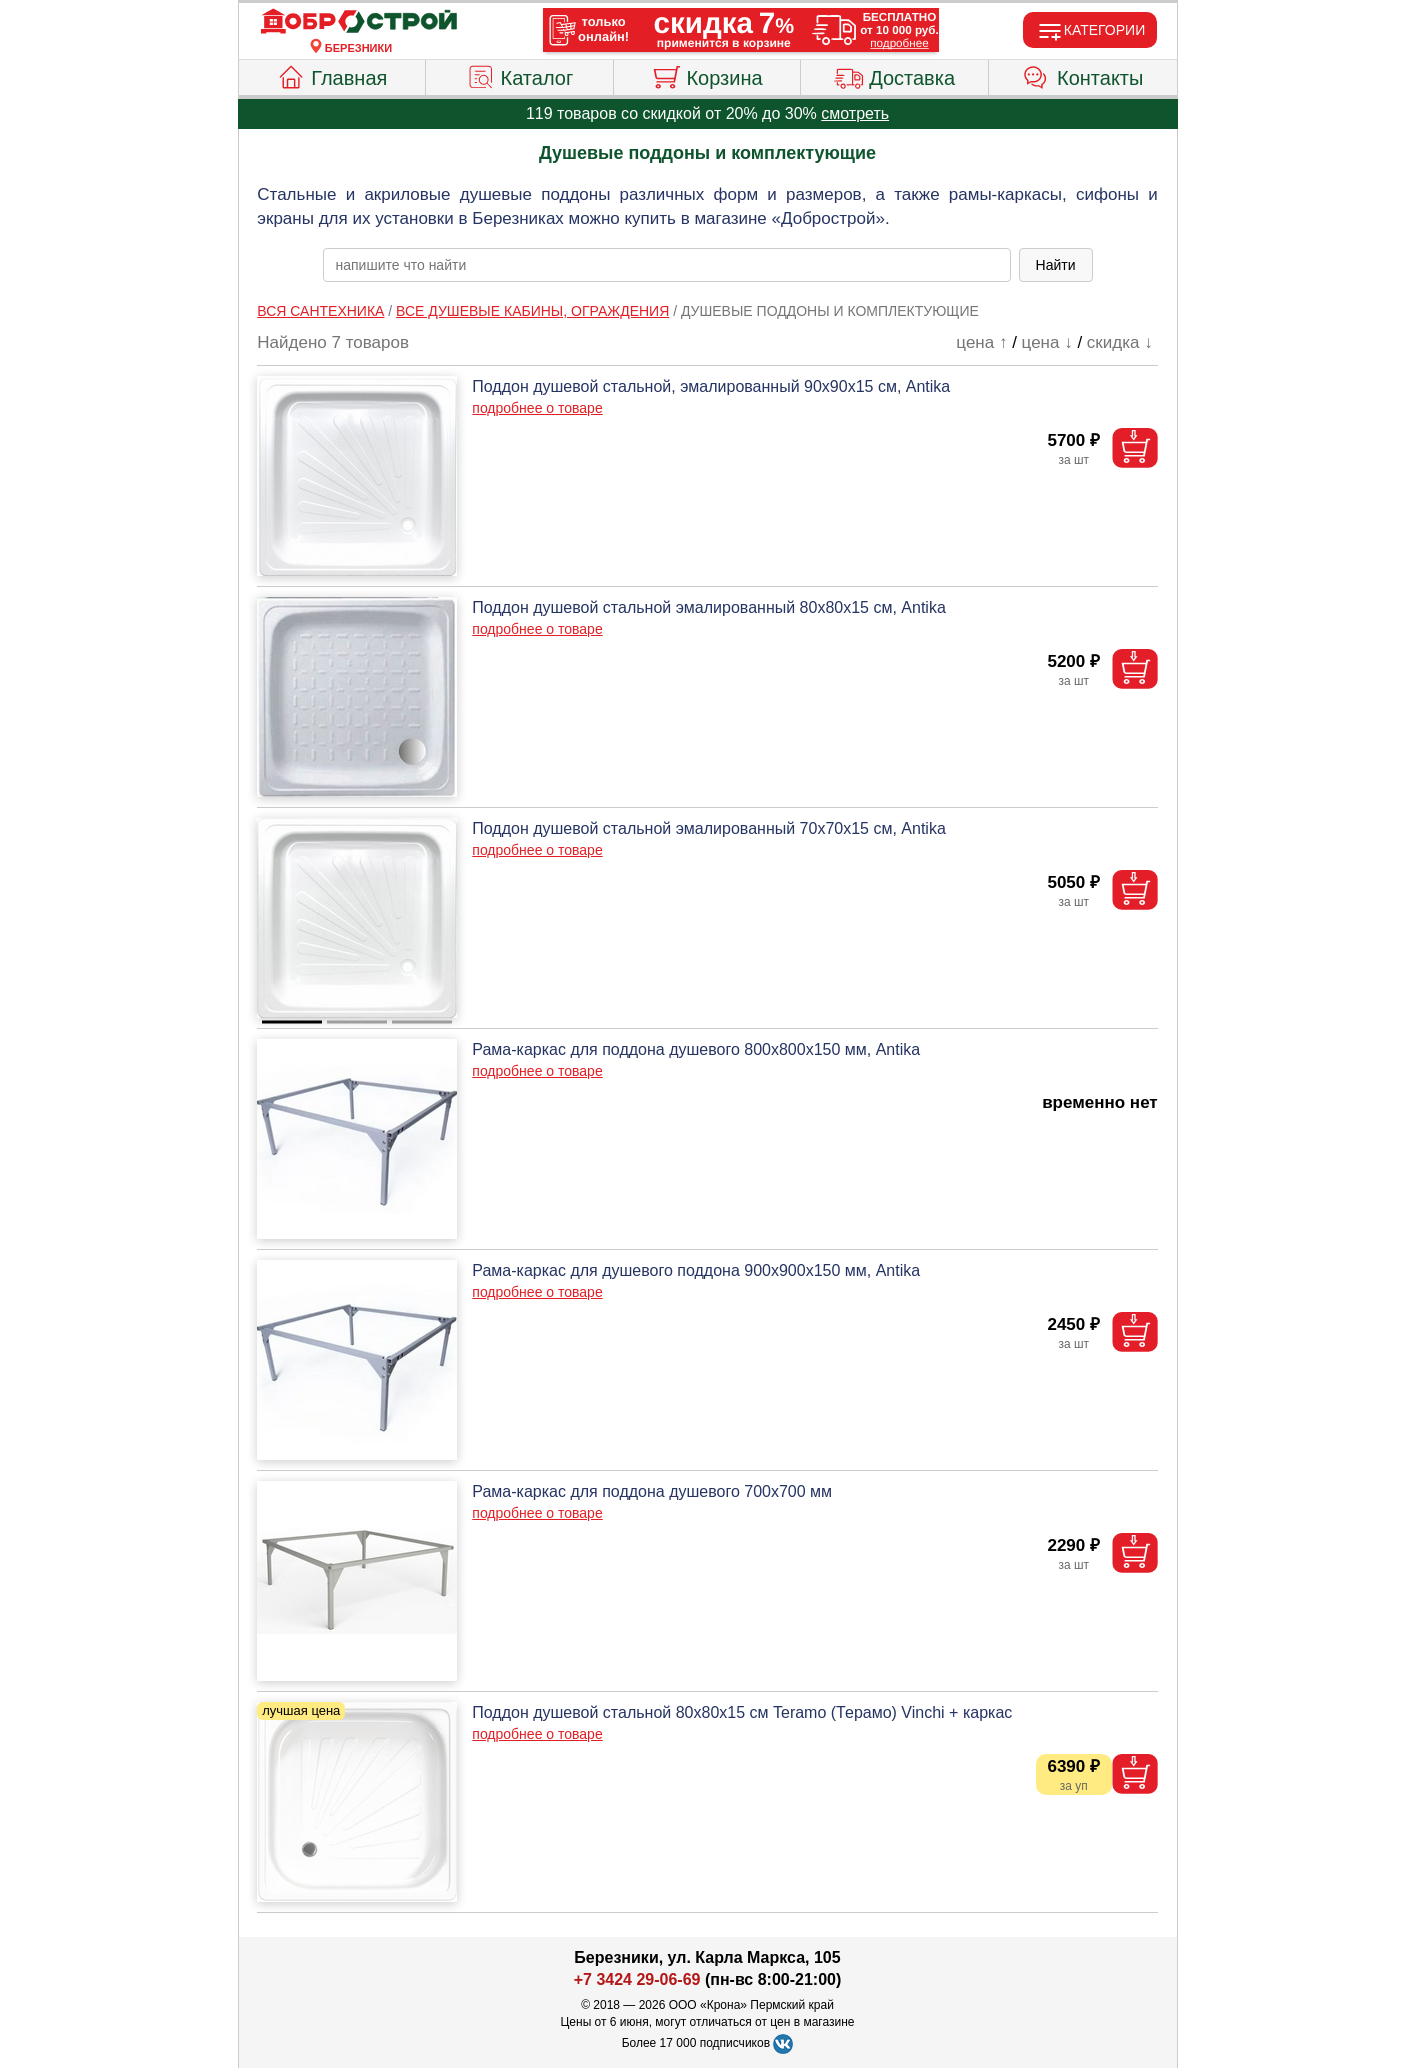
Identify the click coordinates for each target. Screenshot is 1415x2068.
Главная (331, 75)
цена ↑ (981, 342)
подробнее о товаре (537, 408)
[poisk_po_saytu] (667, 265)
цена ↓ (1047, 342)
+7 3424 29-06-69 (637, 1979)
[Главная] (359, 22)
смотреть (855, 113)
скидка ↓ (1120, 342)
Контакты (1082, 75)
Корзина (706, 75)
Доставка (894, 75)
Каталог (520, 75)
